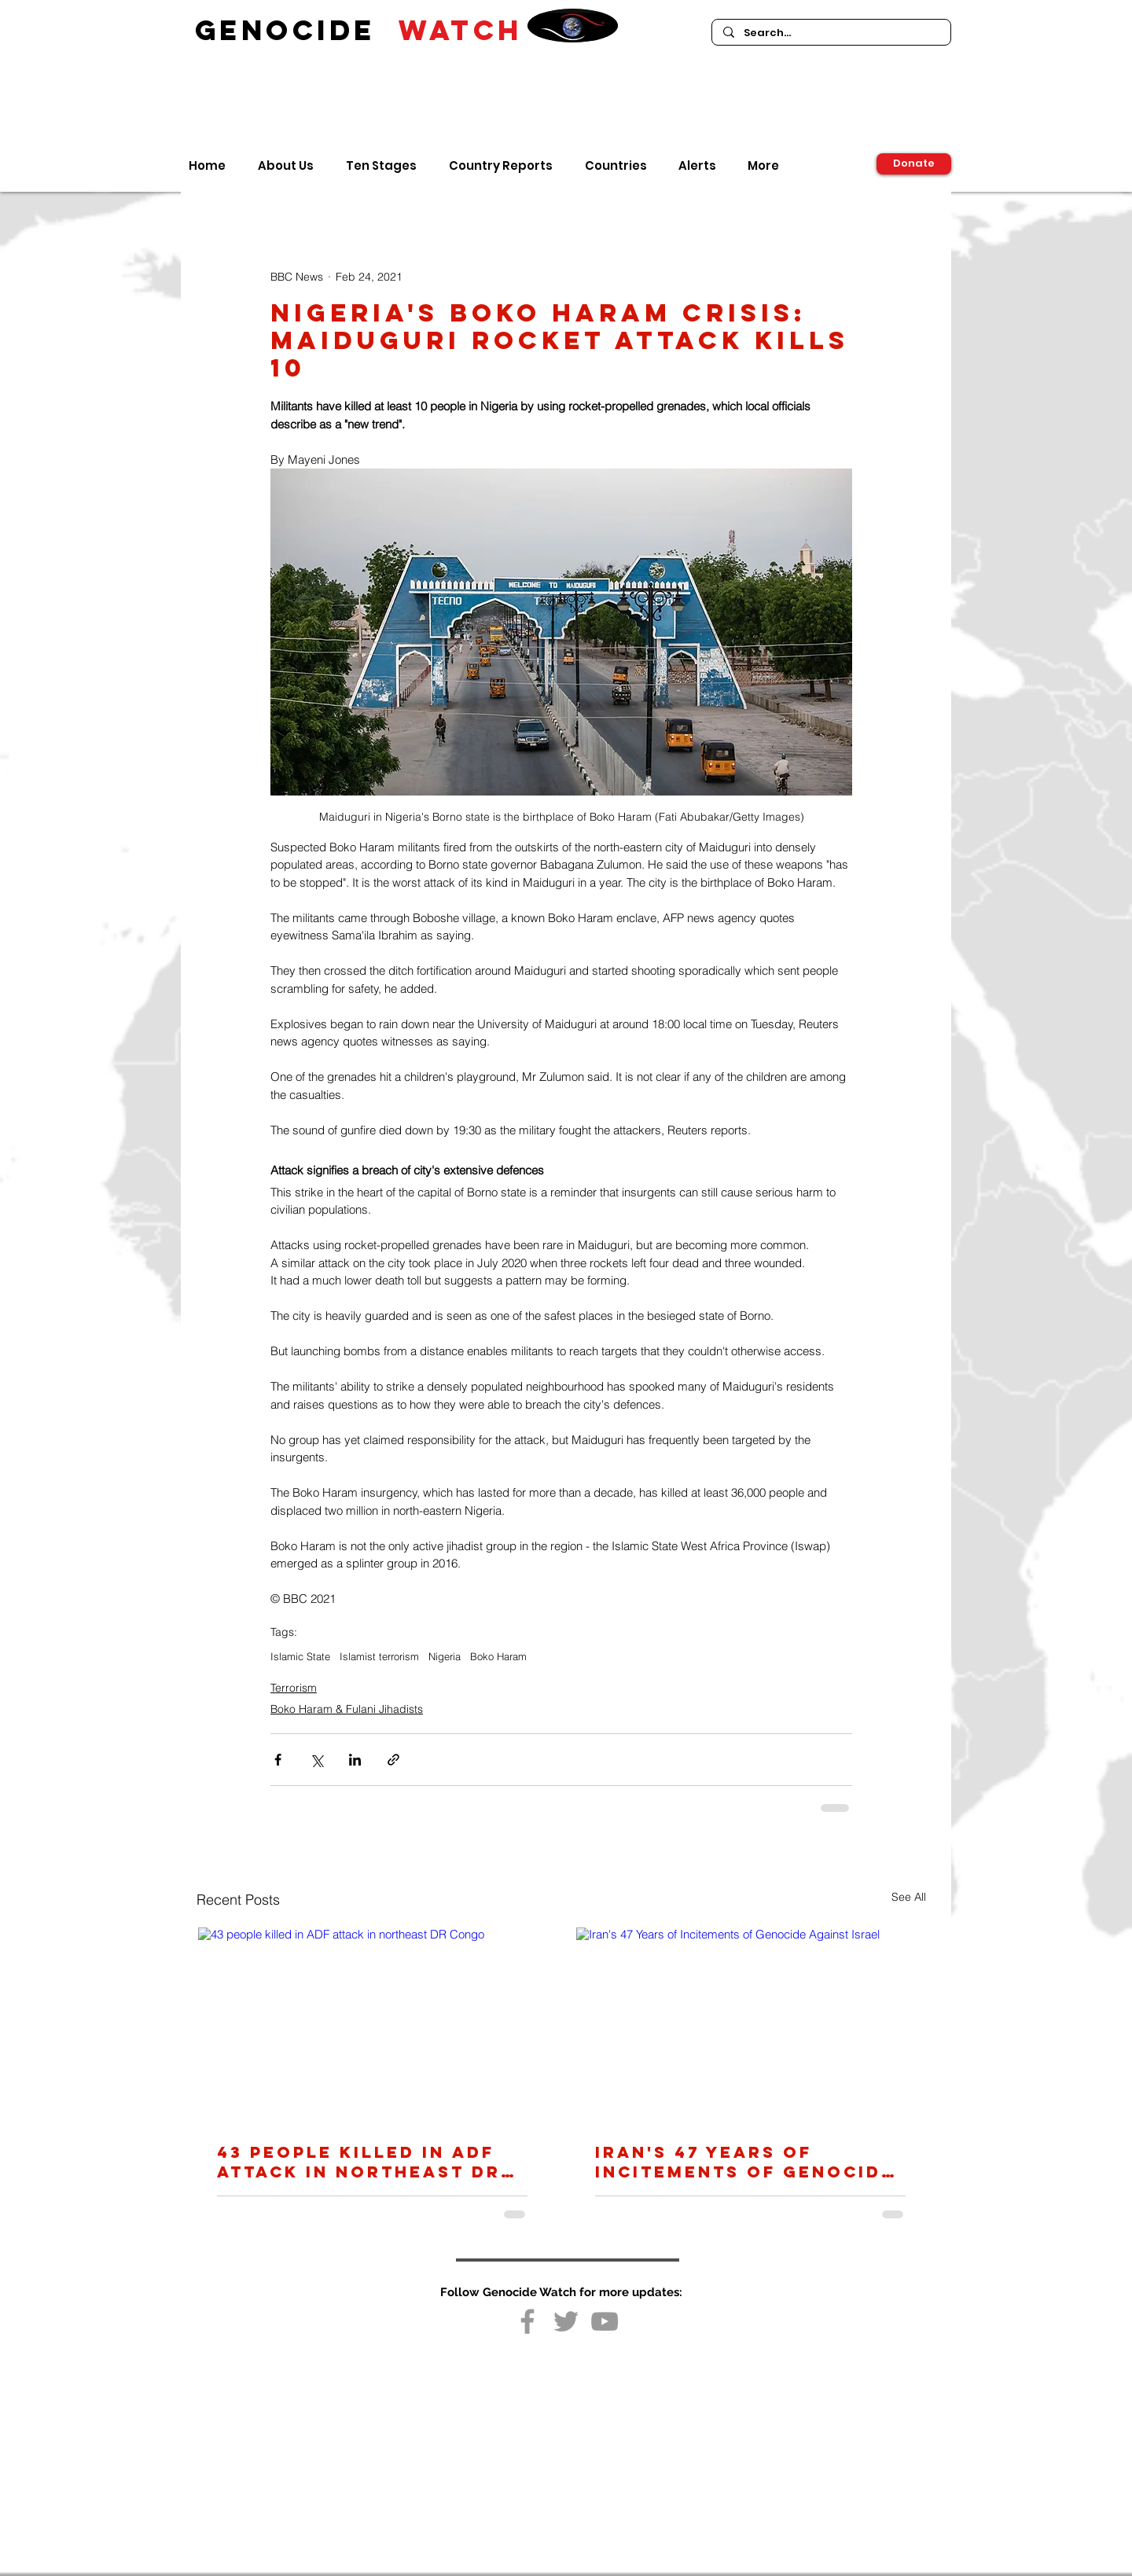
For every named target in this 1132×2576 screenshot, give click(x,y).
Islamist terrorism (379, 1656)
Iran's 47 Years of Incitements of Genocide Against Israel (745, 2161)
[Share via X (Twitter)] (316, 1759)
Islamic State (300, 1656)
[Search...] (830, 33)
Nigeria (444, 1656)
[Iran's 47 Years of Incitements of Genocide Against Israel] (750, 2025)
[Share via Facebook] (277, 1759)
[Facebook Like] (565, 2353)
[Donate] (914, 164)
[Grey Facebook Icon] (527, 2321)
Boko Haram (498, 1656)
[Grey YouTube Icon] (604, 2321)
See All (908, 1897)
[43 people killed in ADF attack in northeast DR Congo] (372, 2025)
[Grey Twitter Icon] (566, 2321)
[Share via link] (393, 1759)
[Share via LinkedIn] (354, 1759)
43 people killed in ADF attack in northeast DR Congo (359, 2161)
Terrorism (293, 1688)
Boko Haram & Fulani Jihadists (346, 1709)
